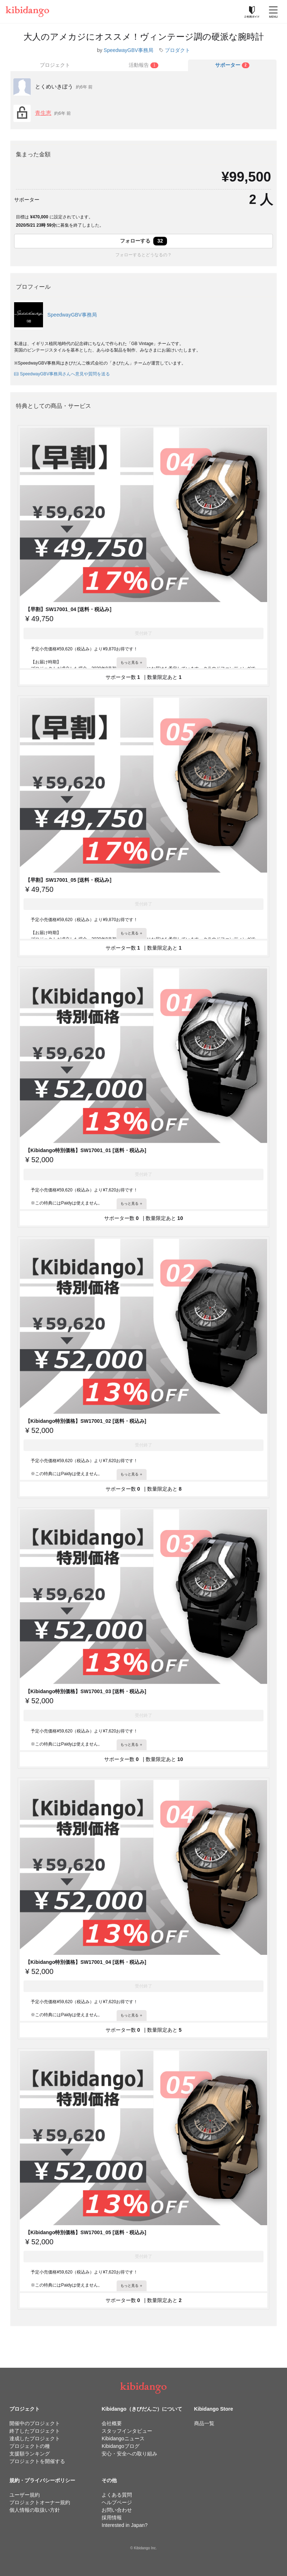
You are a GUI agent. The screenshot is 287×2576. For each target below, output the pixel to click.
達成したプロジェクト (34, 2438)
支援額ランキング (29, 2454)
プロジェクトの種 (29, 2446)
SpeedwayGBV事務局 (128, 50)
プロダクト (177, 50)
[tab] (143, 65)
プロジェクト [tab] (55, 65)
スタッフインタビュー (127, 2431)
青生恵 (43, 113)
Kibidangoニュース (123, 2438)
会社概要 (112, 2423)
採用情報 (112, 2517)
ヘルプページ (117, 2502)
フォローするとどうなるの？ (143, 254)
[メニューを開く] (273, 11)
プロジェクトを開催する (37, 2461)
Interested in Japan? (124, 2525)
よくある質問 (117, 2495)
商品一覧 (204, 2423)
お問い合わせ (117, 2510)
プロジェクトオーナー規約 (39, 2502)
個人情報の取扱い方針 (34, 2510)
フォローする (143, 241)
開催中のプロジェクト (34, 2423)
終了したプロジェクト (34, 2431)
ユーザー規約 (24, 2495)
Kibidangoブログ (120, 2446)
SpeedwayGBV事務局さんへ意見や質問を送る (62, 373)
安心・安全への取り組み (129, 2454)
